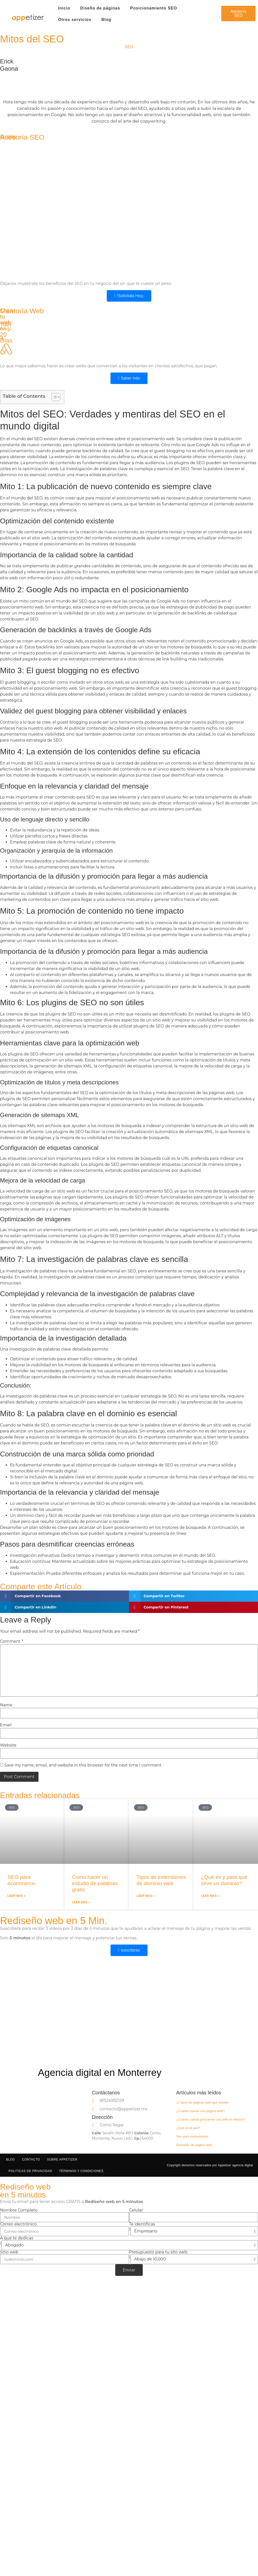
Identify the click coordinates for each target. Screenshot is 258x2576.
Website (8, 1745)
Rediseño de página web (194, 2145)
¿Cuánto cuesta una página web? (201, 2111)
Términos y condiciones (81, 2171)
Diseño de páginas (100, 8)
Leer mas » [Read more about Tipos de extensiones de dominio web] (145, 1896)
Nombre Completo (19, 2210)
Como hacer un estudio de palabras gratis (95, 1883)
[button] (64, 1596)
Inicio (64, 8)
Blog (106, 19)
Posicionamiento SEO (153, 8)
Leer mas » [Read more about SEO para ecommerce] (17, 1896)
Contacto (31, 2159)
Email (6, 1725)
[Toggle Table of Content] (53, 397)
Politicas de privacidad (30, 2171)
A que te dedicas (16, 2238)
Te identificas (142, 2224)
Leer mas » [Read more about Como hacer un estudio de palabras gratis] (81, 1902)
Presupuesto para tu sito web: (158, 2252)
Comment (11, 1641)
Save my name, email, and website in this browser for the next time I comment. (83, 1765)
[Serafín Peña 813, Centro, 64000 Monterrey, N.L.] (44, 2120)
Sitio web (9, 2252)
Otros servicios (74, 19)
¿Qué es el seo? (188, 2128)
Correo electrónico (18, 2224)
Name (6, 1705)
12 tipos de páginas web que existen (202, 2102)
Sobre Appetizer (62, 2159)
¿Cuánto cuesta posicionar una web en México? (211, 2119)
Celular (136, 2210)
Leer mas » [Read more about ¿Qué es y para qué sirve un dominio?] (210, 1896)
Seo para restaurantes (192, 2136)
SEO (129, 47)
